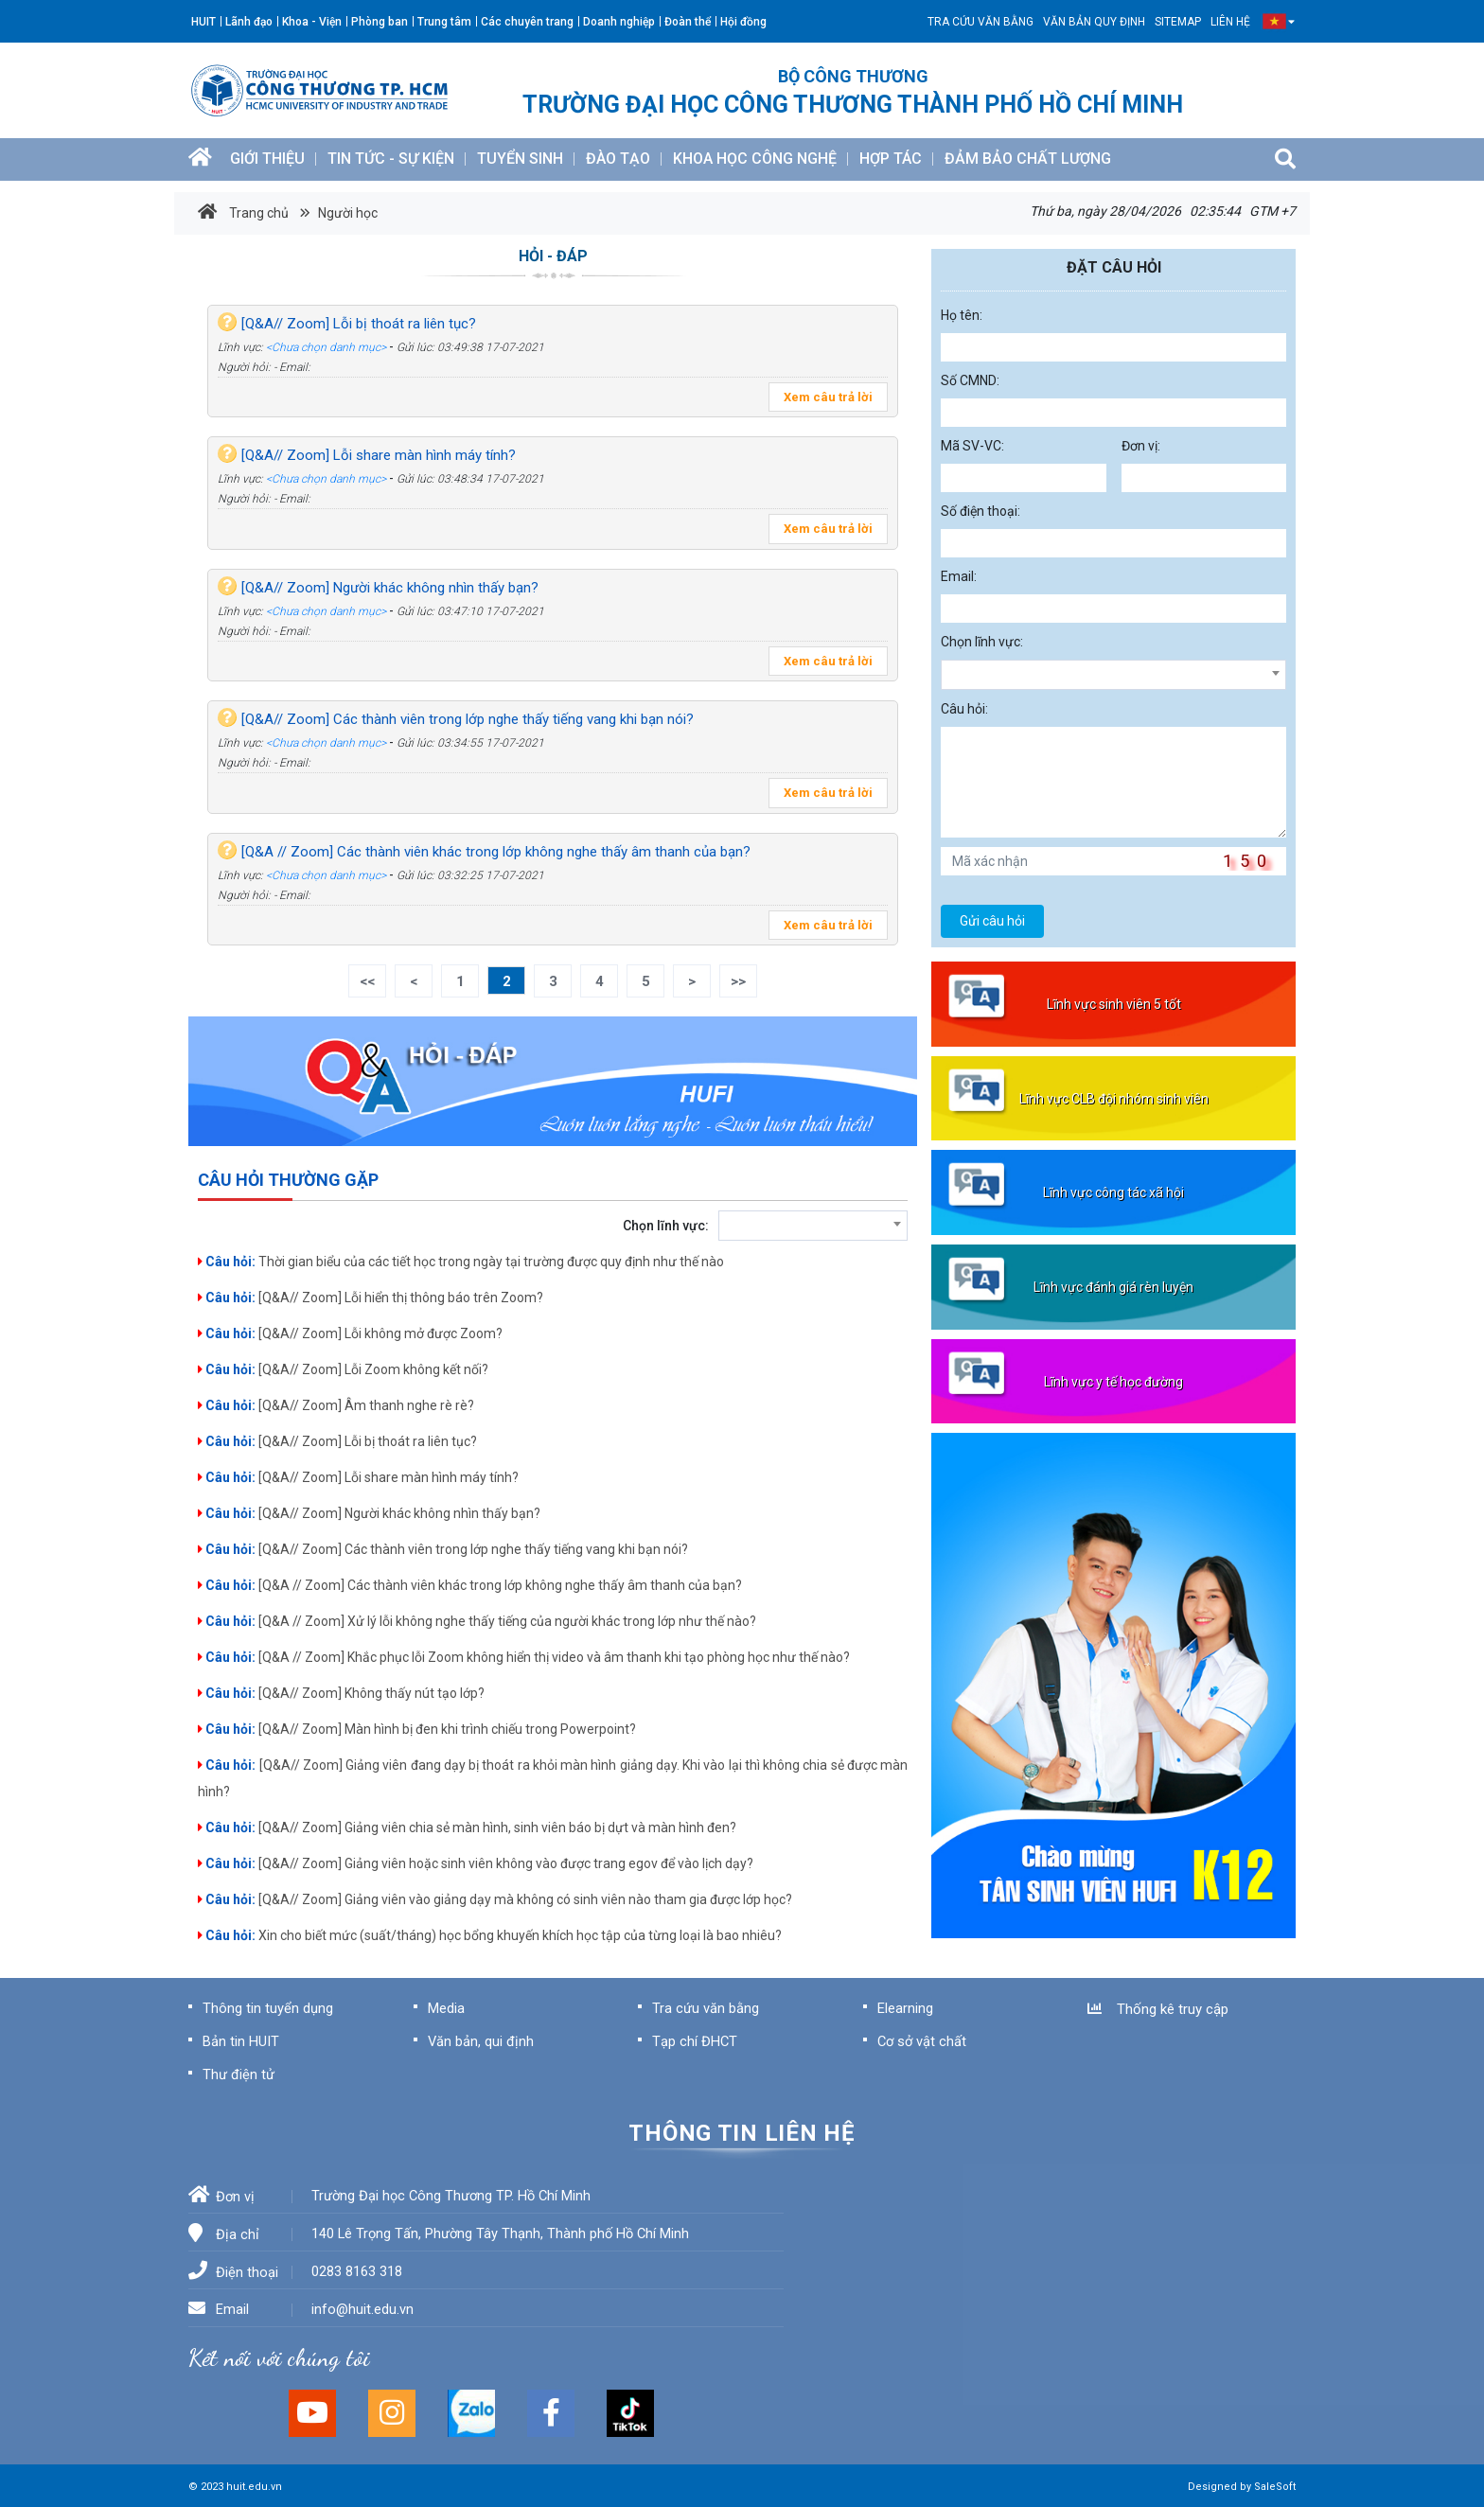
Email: (959, 576)
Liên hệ (1230, 21)
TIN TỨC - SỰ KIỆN (390, 159)
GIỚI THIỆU (267, 159)
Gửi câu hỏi (992, 920)
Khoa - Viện (312, 21)
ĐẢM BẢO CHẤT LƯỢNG (1028, 159)
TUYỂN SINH (520, 159)
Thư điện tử (238, 2074)
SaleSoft (1275, 2487)
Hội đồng (743, 21)
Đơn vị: (1141, 445)
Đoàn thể (687, 21)
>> (738, 981)
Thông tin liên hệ (741, 2133)
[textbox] (813, 1227)
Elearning (905, 2008)
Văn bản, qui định (481, 2041)
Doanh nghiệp (619, 21)
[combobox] (813, 1225)
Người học (346, 213)
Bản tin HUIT (241, 2041)
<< (367, 981)
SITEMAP (1178, 21)
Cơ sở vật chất (921, 2041)
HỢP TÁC (890, 159)
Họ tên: (961, 315)
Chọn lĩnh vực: (666, 1225)
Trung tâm (444, 21)
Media (446, 2008)
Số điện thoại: (980, 511)
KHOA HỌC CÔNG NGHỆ (755, 159)
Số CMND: (970, 380)
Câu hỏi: (964, 708)
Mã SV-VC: (972, 445)
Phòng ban (379, 21)
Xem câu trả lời (828, 397)
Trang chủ (243, 212)
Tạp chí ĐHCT (694, 2041)
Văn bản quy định (1094, 21)
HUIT (203, 21)
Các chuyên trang (527, 21)
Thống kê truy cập (1157, 2009)
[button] (1274, 21)
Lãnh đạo (249, 21)
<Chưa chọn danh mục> (326, 347)
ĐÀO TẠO (618, 159)
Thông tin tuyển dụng (268, 2008)
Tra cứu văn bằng (981, 21)
